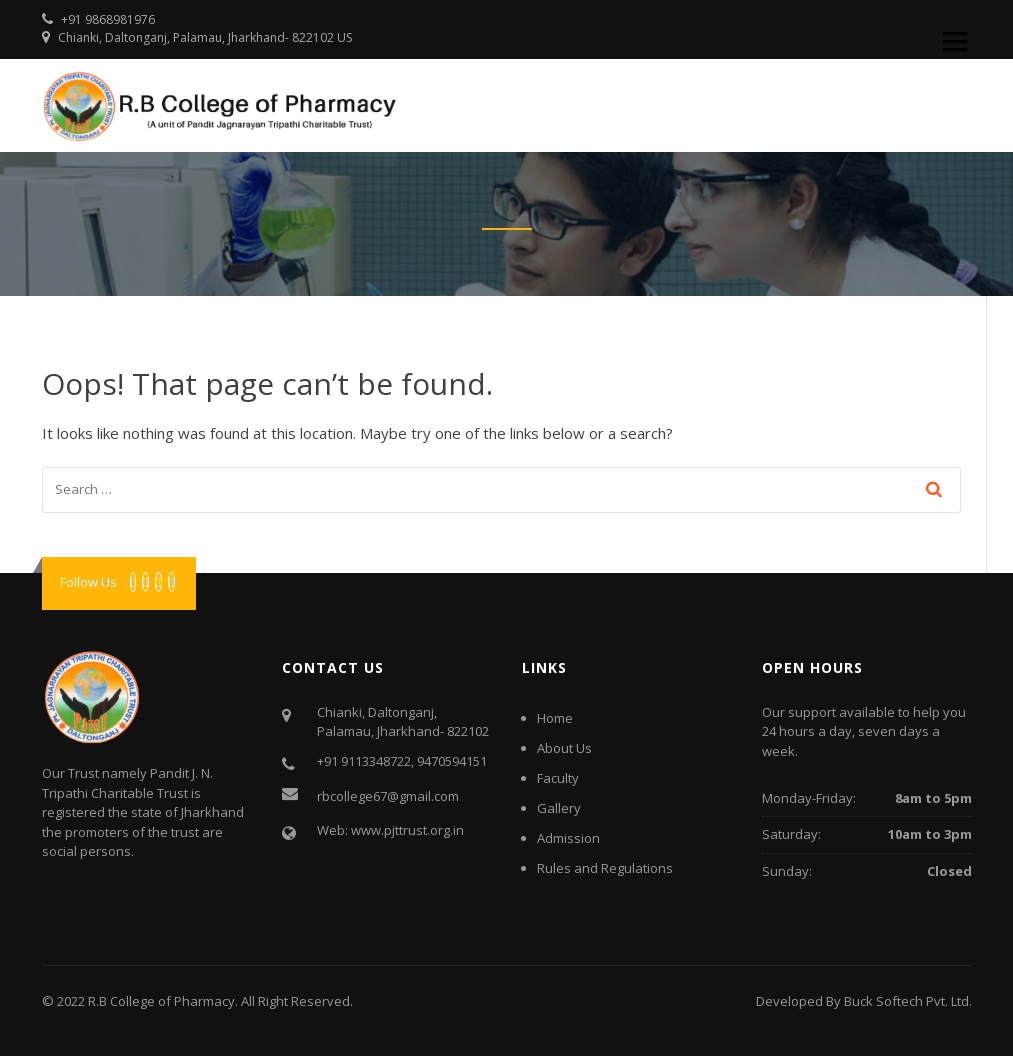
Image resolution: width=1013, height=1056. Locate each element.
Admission (568, 838)
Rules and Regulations (605, 868)
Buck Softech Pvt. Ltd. (908, 1001)
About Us (564, 748)
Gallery (559, 808)
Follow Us (88, 582)
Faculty (558, 778)
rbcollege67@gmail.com (388, 796)
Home (555, 718)
